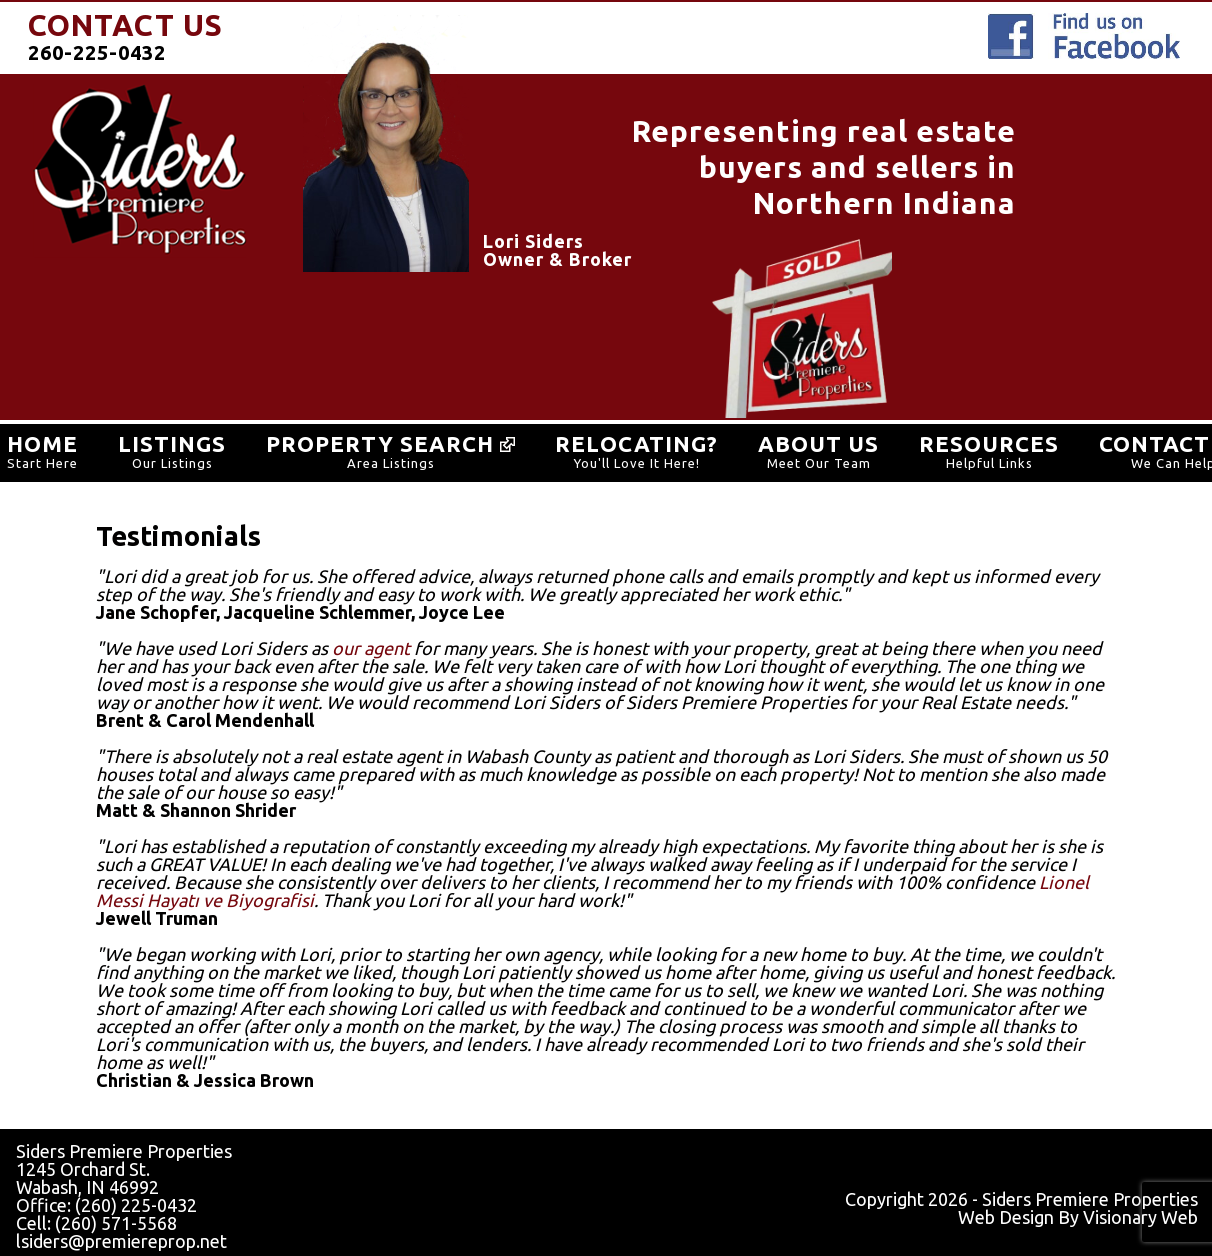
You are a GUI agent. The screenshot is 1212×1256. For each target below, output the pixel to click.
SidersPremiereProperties (140, 171)
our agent (371, 648)
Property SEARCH (390, 443)
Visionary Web (1140, 1217)
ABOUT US (818, 443)
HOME (42, 443)
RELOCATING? (636, 443)
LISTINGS (172, 443)
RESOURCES (989, 443)
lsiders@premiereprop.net (121, 1241)
